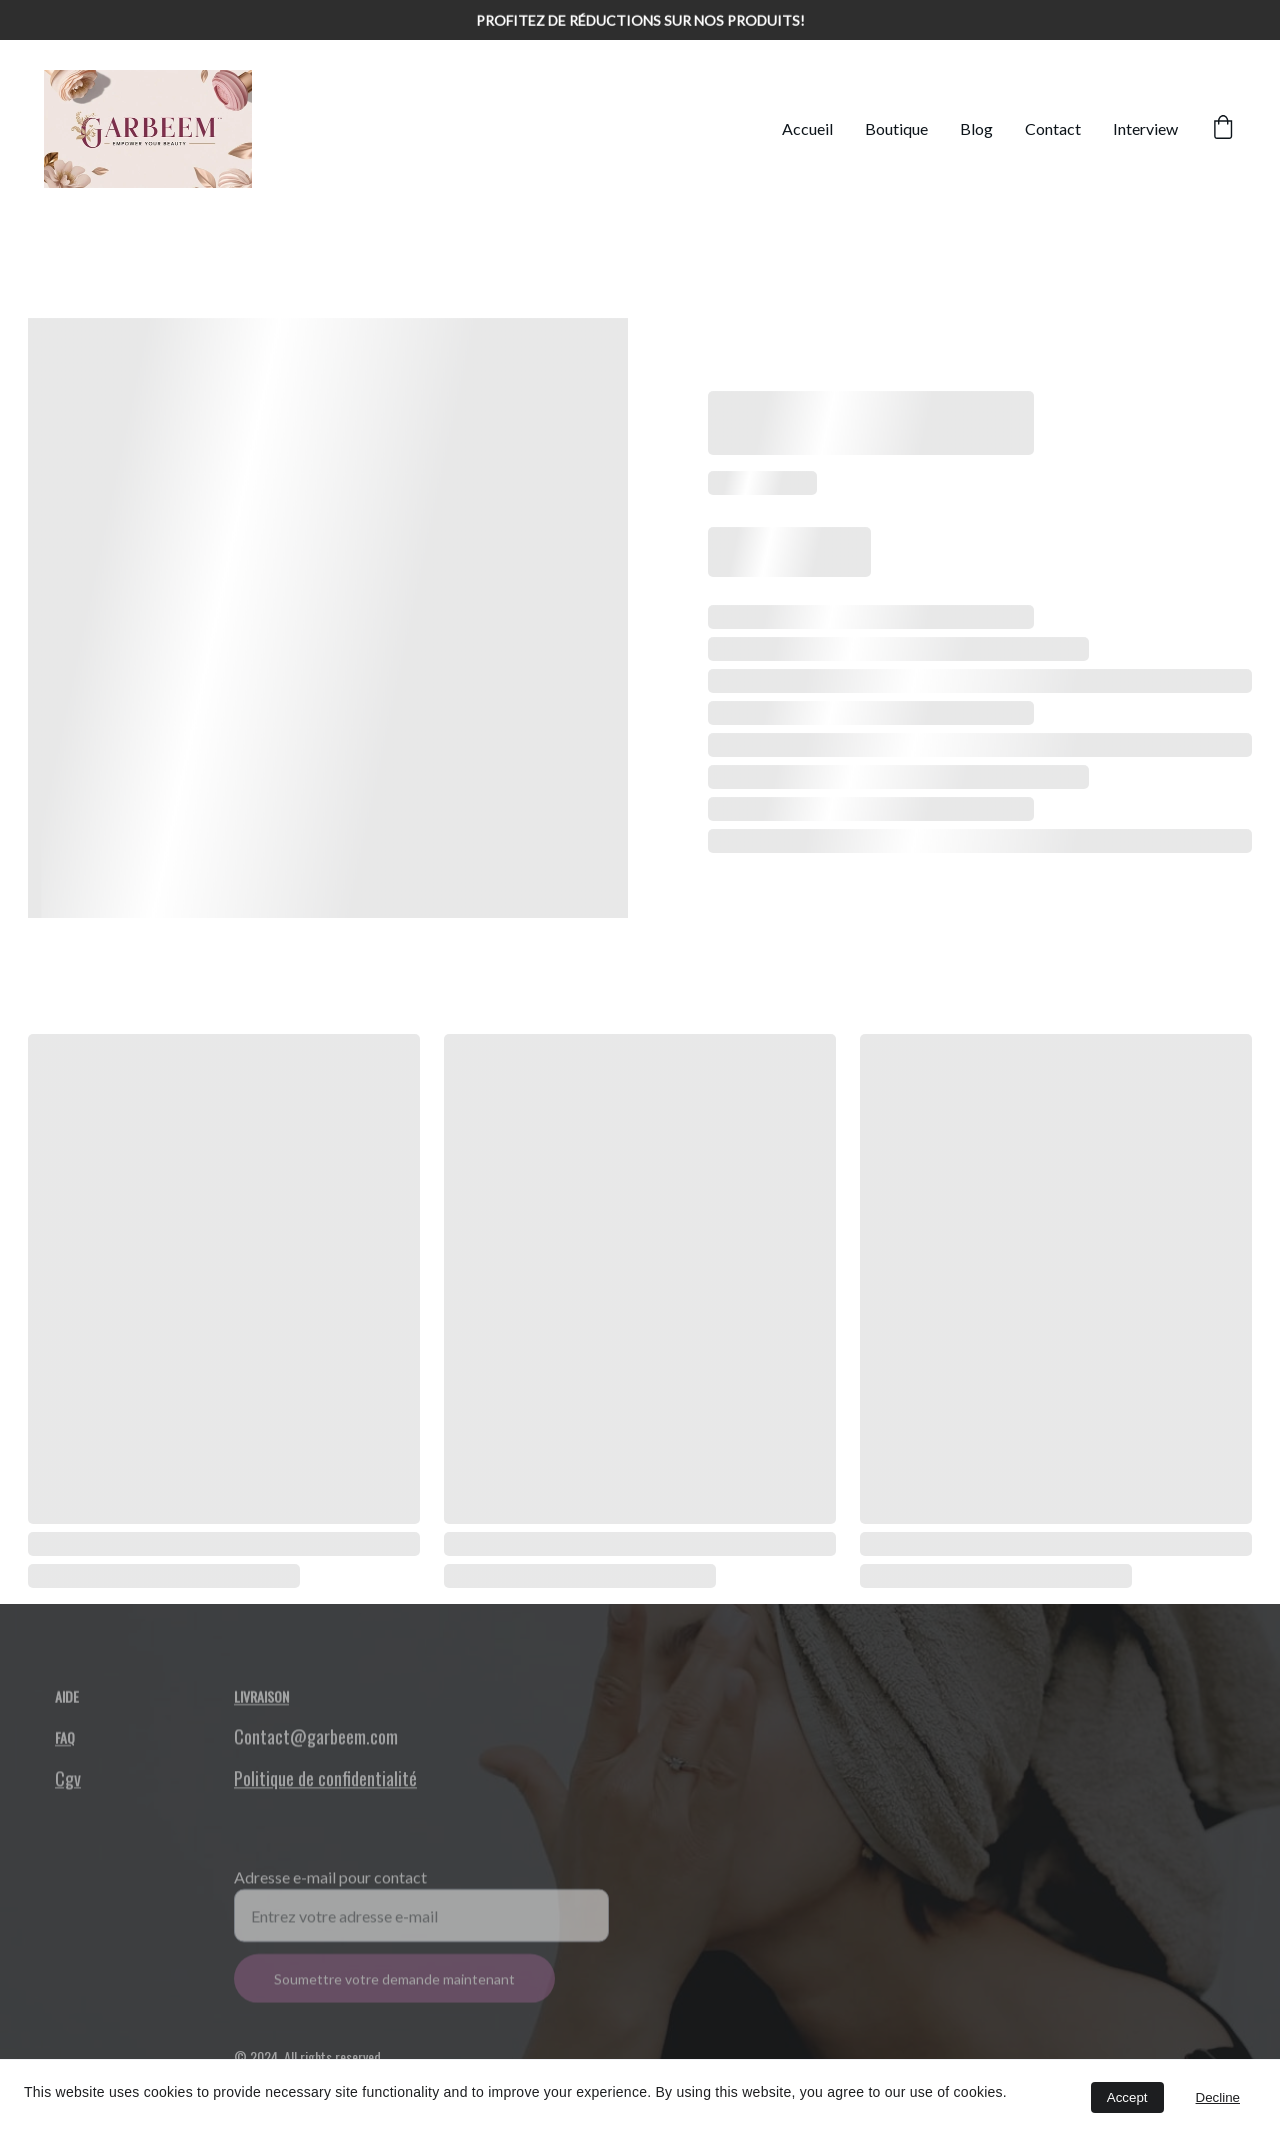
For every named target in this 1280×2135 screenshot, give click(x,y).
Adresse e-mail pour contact (330, 1890)
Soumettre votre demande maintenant (394, 1992)
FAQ (65, 1740)
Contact (1053, 128)
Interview (1145, 128)
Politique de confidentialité (325, 1782)
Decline (1218, 2097)
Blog (976, 128)
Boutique (896, 128)
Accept (1127, 2097)
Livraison (261, 1698)
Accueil (807, 128)
